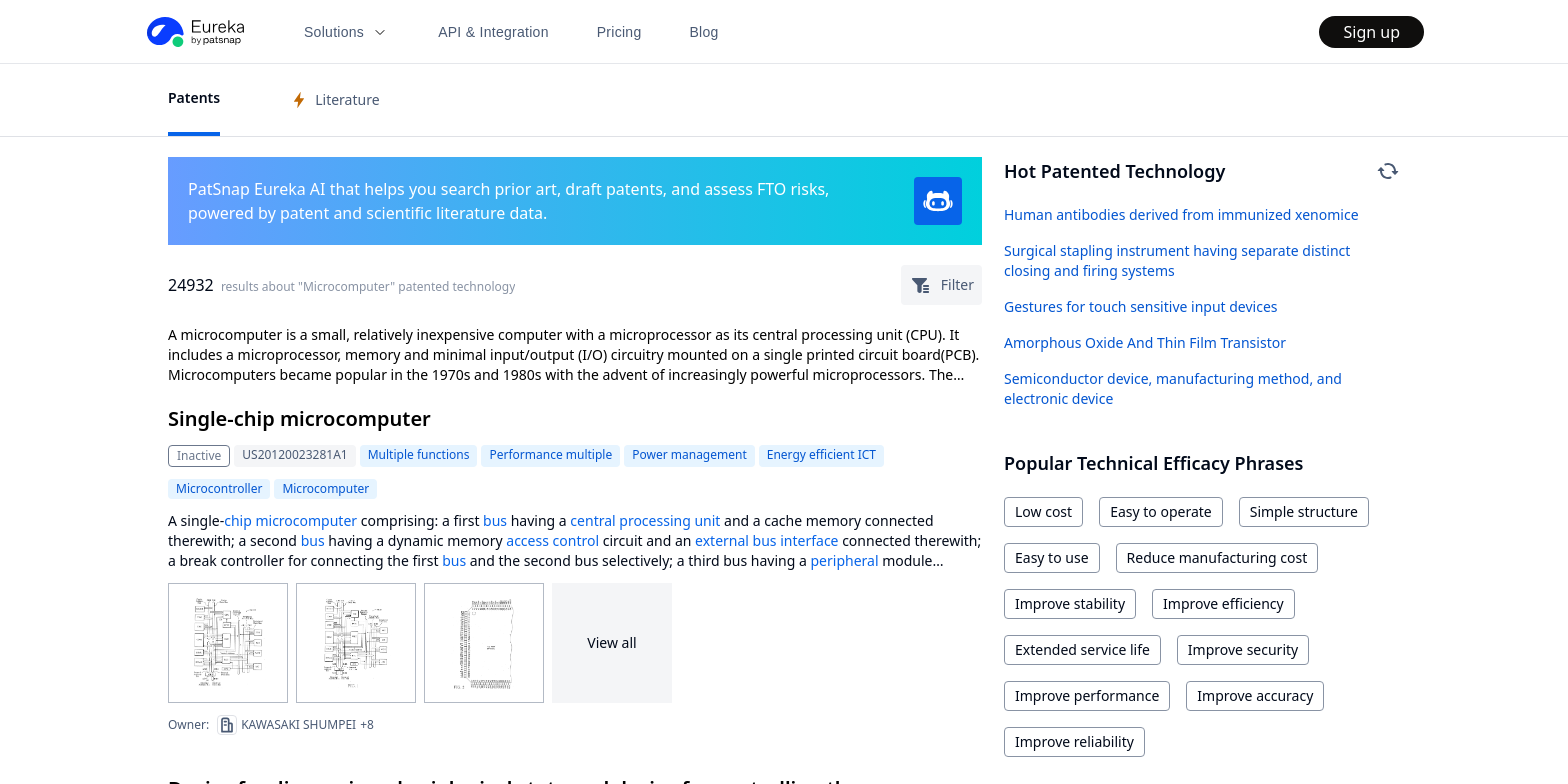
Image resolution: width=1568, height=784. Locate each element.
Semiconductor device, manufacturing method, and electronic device (1173, 388)
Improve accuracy (1255, 695)
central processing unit (645, 520)
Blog (704, 32)
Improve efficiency (1223, 603)
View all (611, 642)
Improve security (1243, 649)
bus (495, 520)
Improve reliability (1074, 741)
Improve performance (1087, 695)
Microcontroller (219, 488)
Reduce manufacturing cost (1217, 557)
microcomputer (306, 520)
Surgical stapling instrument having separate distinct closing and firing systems (1177, 260)
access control (552, 540)
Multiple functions (419, 454)
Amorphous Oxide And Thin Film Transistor (1145, 342)
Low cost (1043, 511)
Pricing (619, 32)
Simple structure (1304, 511)
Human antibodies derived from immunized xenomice (1181, 214)
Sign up (1371, 32)
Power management (689, 454)
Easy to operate (1161, 511)
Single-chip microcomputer (299, 418)
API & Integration (493, 32)
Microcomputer (325, 488)
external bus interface (766, 540)
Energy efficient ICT (821, 454)
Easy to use (1052, 557)
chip (238, 520)
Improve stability (1070, 603)
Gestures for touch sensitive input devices (1141, 306)
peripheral (844, 560)
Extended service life (1082, 649)
